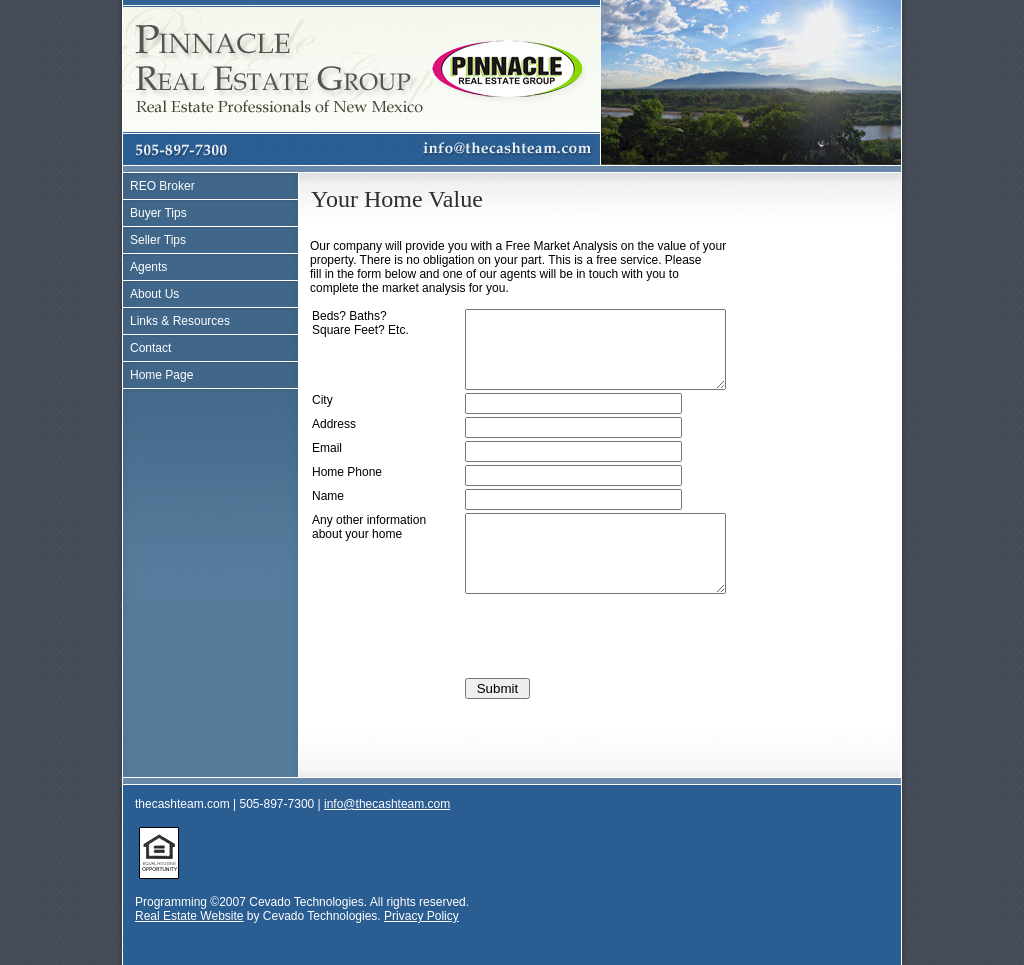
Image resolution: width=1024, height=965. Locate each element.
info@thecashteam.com (387, 834)
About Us (154, 294)
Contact (150, 348)
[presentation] (617, 666)
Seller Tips (158, 240)
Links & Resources (180, 321)
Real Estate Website (189, 946)
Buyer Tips (158, 213)
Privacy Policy (421, 946)
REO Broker (162, 186)
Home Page (161, 375)
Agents (148, 267)
